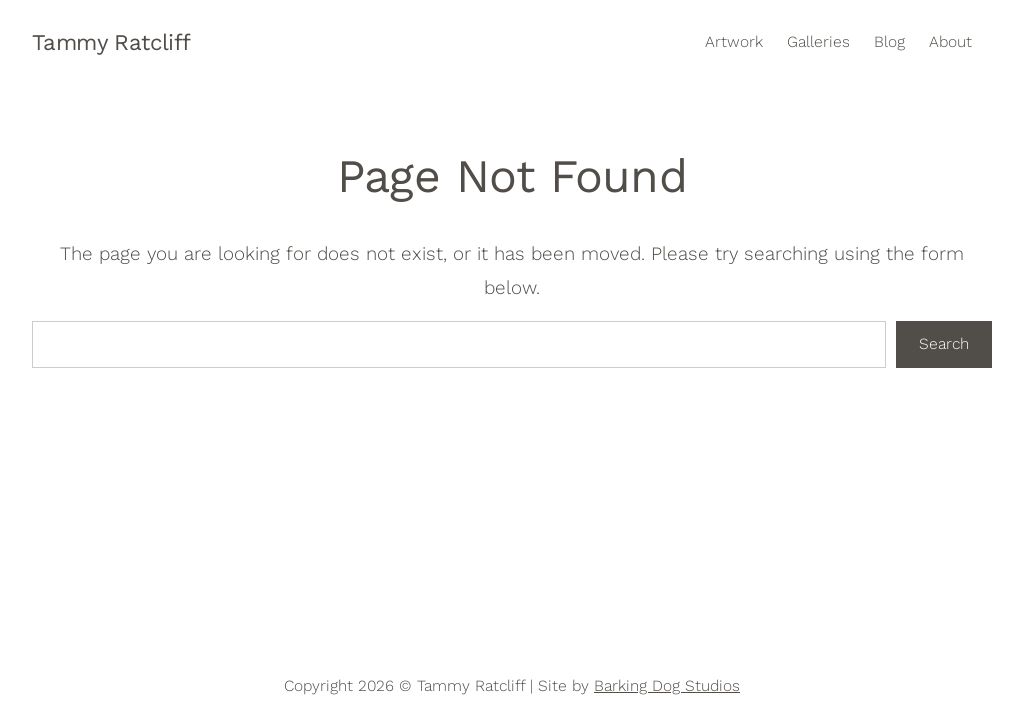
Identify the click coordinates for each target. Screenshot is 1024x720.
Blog (889, 42)
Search (944, 344)
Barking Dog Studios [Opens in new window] (667, 686)
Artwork (734, 42)
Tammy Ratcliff (111, 42)
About (950, 42)
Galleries (818, 42)
